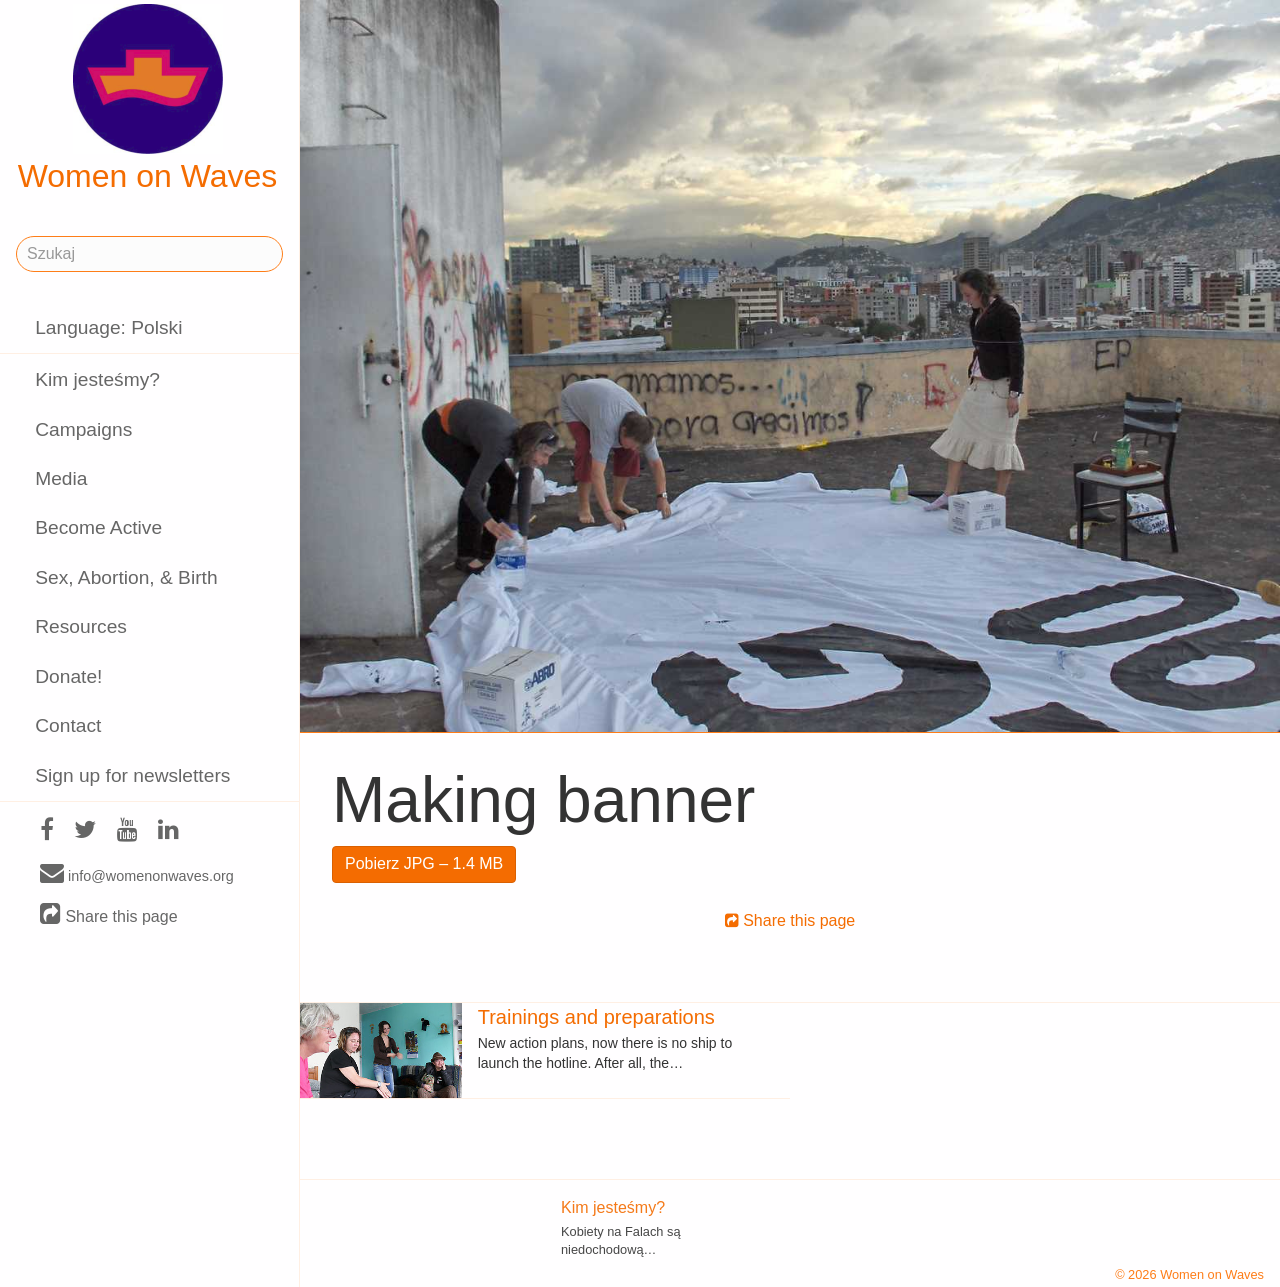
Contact (68, 725)
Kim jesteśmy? (97, 379)
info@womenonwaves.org (137, 875)
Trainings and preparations (596, 1017)
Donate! (68, 676)
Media (61, 478)
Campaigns (83, 429)
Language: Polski (108, 327)
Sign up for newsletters (132, 775)
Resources (81, 626)
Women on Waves (148, 99)
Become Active (98, 527)
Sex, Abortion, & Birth (126, 577)
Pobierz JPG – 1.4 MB (424, 863)
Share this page (109, 915)
